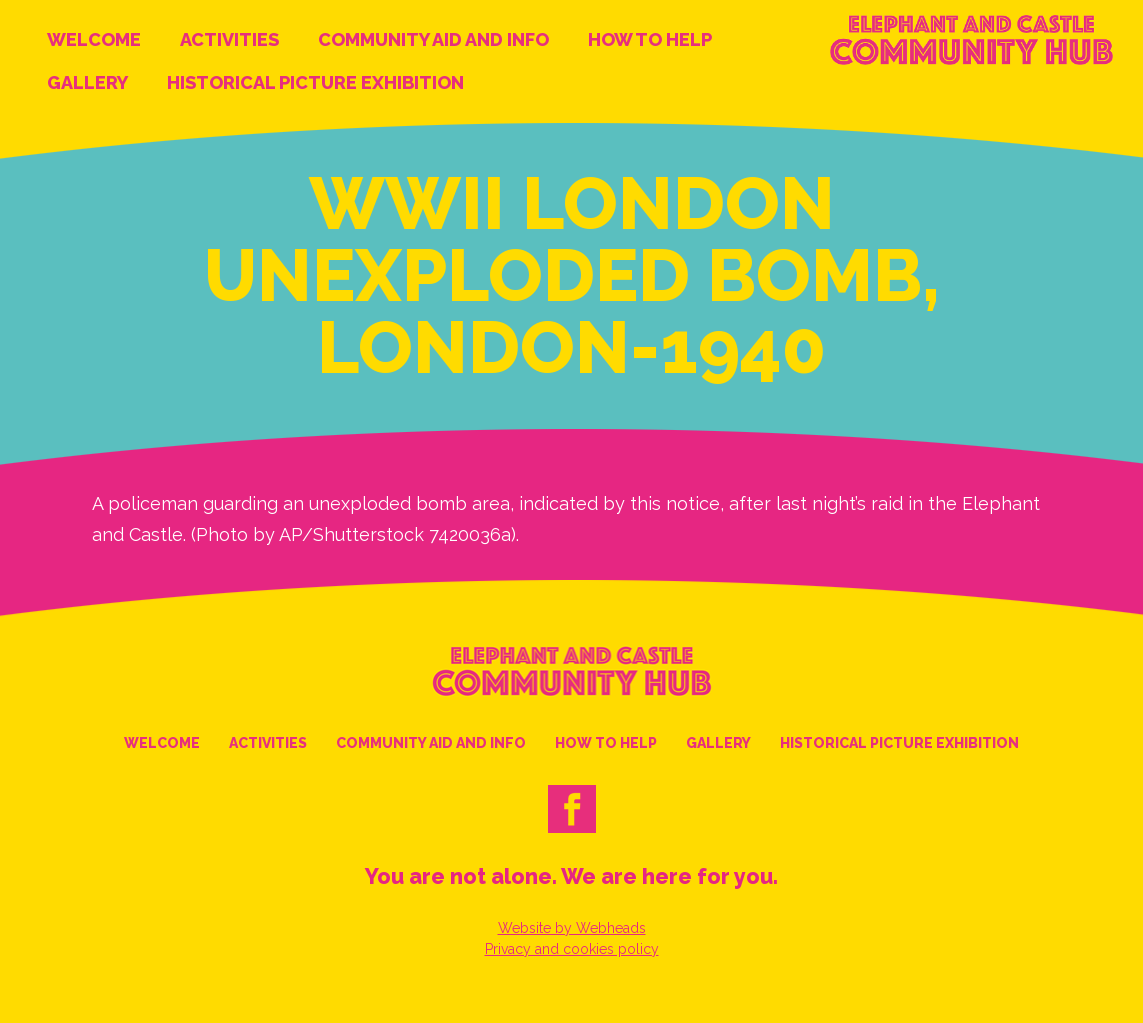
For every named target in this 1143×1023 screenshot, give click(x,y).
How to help (650, 39)
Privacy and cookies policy (572, 949)
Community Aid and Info (433, 39)
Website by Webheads (572, 928)
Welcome (94, 39)
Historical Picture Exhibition (315, 82)
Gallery (87, 82)
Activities (229, 39)
